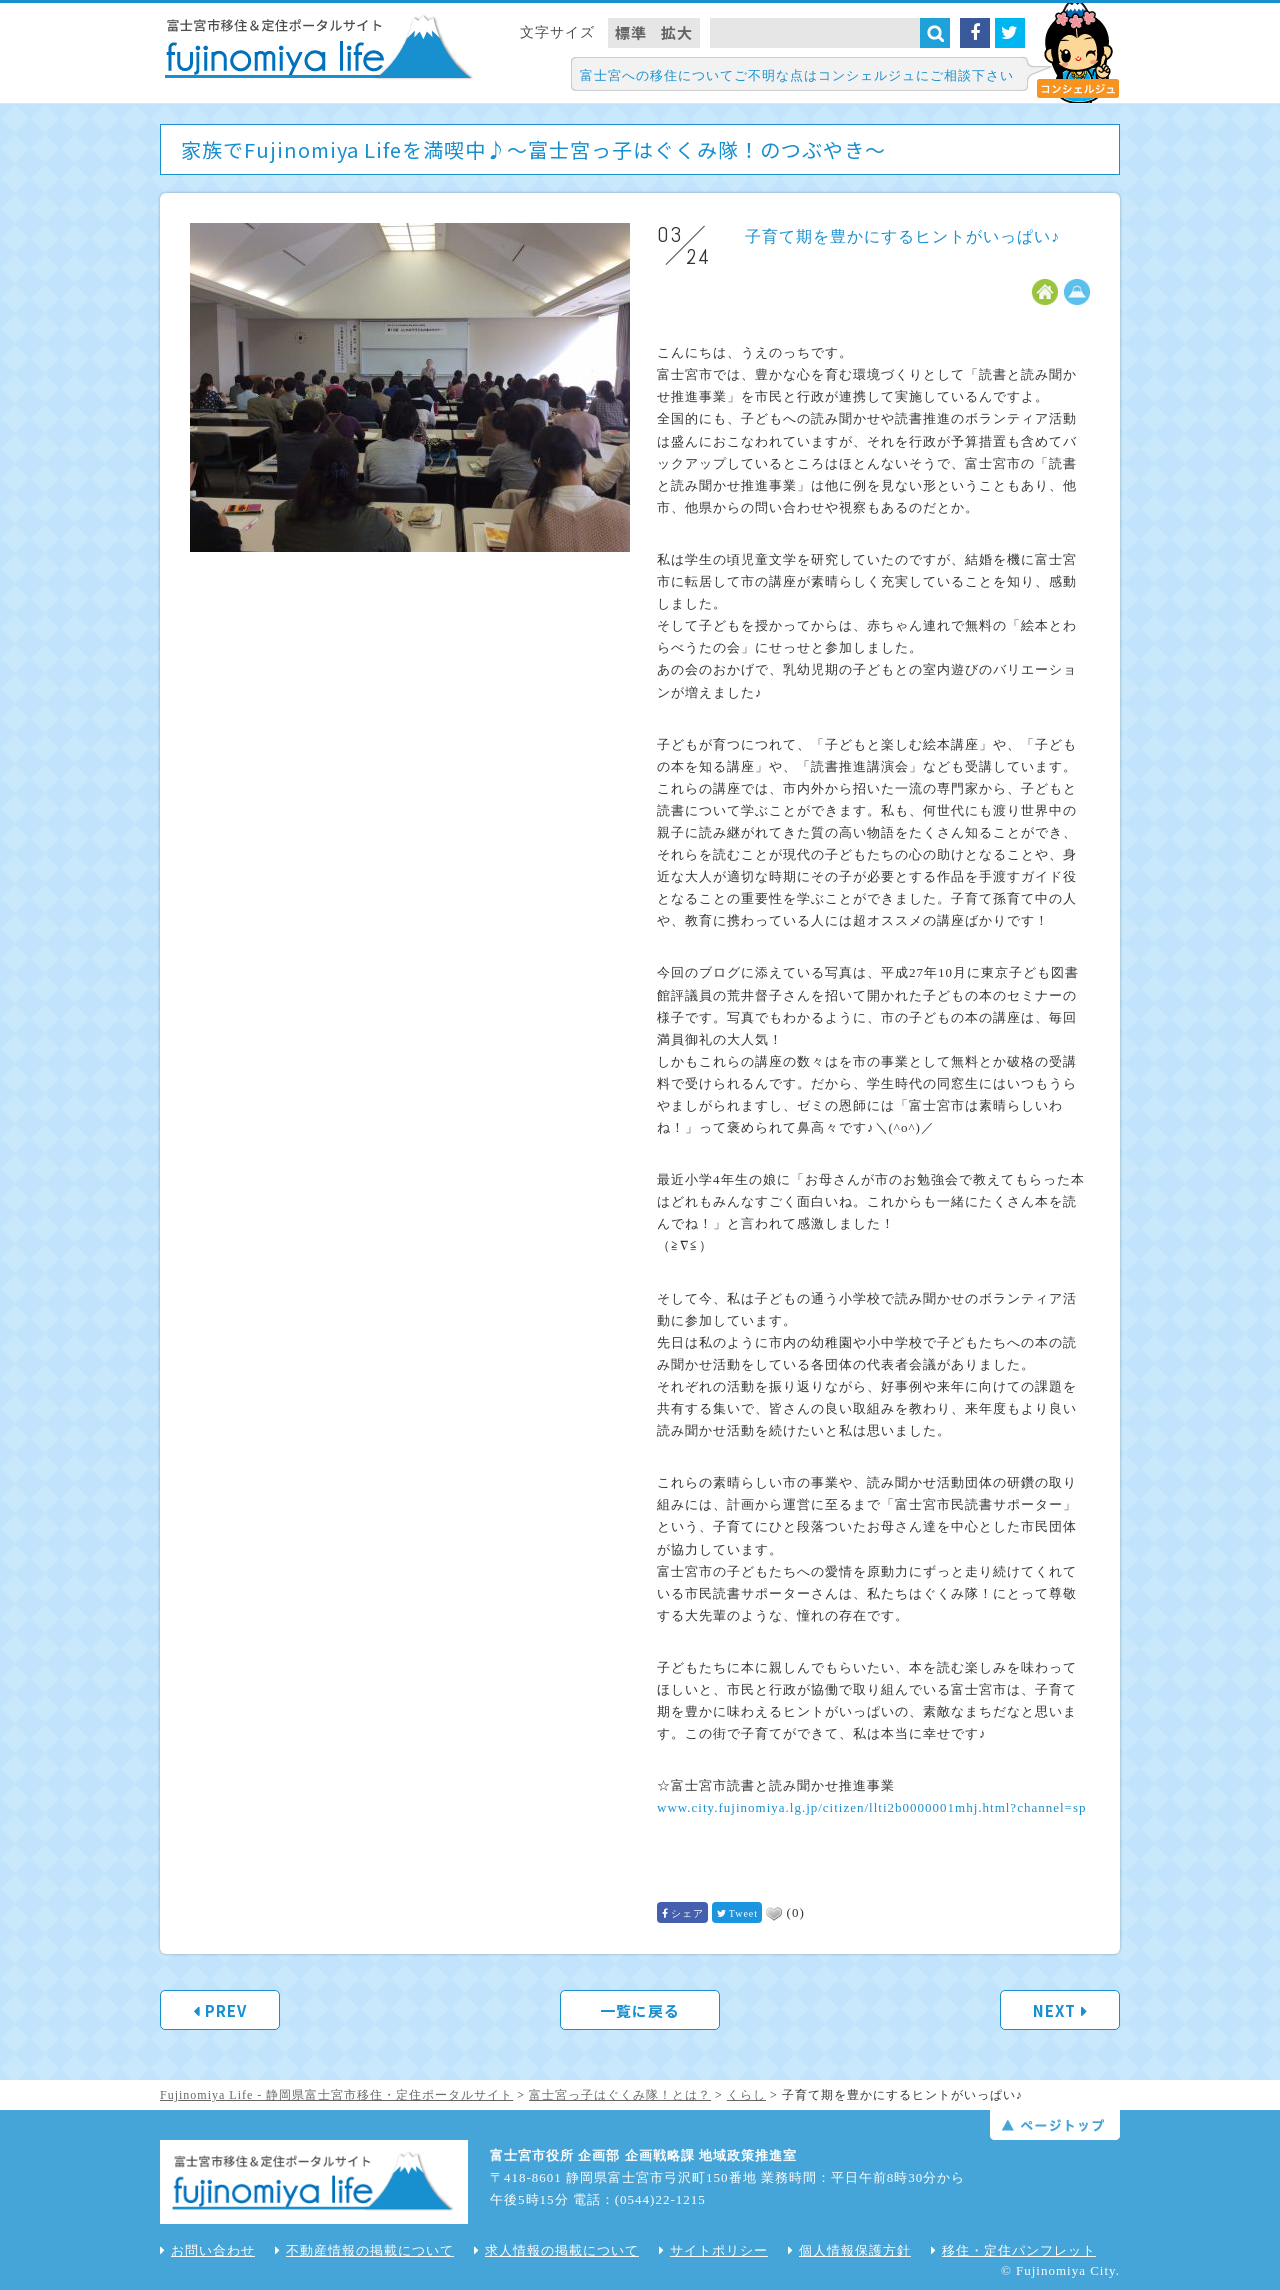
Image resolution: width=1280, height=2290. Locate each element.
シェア (687, 1913)
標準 (631, 32)
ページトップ (1055, 2125)
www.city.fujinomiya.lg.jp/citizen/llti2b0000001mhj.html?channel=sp (871, 1807)
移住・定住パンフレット (1013, 2250)
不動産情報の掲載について (364, 2250)
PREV (226, 2010)
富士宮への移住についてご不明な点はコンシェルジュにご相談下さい (797, 75)
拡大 (677, 32)
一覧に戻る (640, 2010)
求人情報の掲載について (556, 2250)
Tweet (743, 1913)
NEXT (1054, 2010)
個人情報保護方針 (849, 2250)
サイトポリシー (713, 2250)
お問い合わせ (207, 2250)
